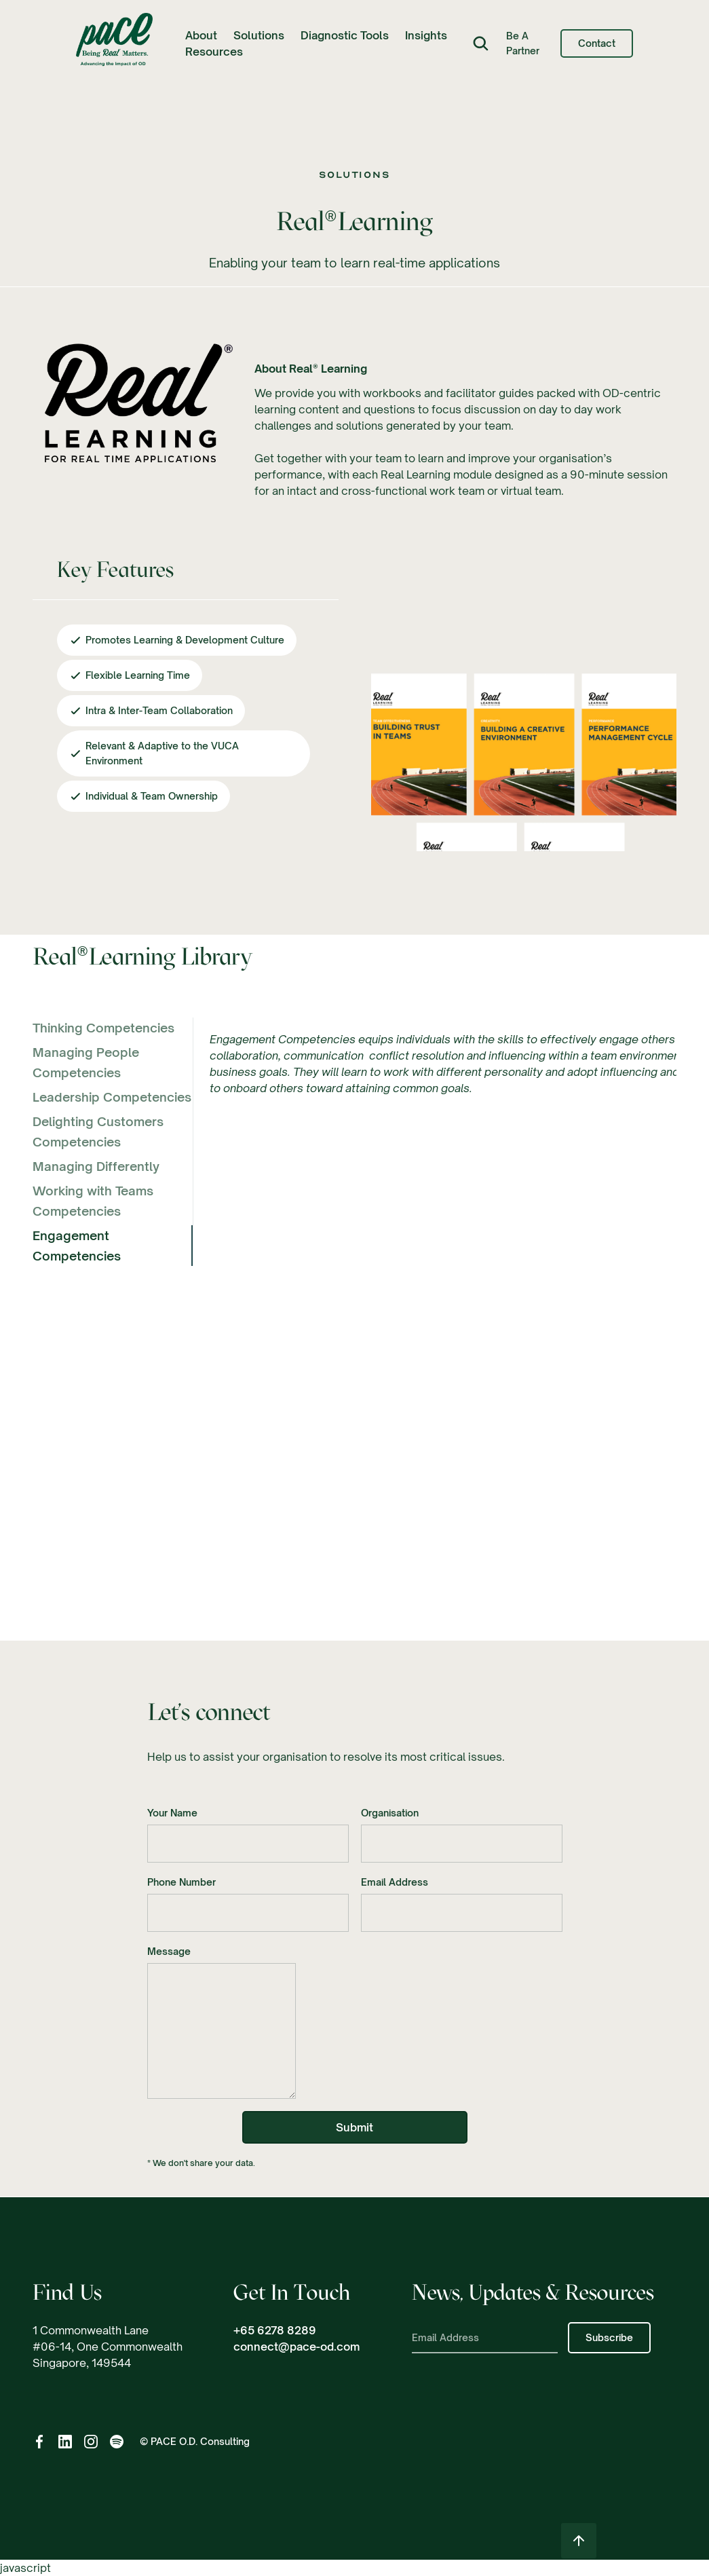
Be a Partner (522, 43)
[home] (114, 43)
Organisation (390, 1815)
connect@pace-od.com (296, 2346)
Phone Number (181, 1884)
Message (169, 1953)
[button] (201, 35)
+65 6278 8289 (274, 2330)
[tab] (113, 1028)
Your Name (172, 1815)
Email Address (394, 1884)
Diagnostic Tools (345, 35)
